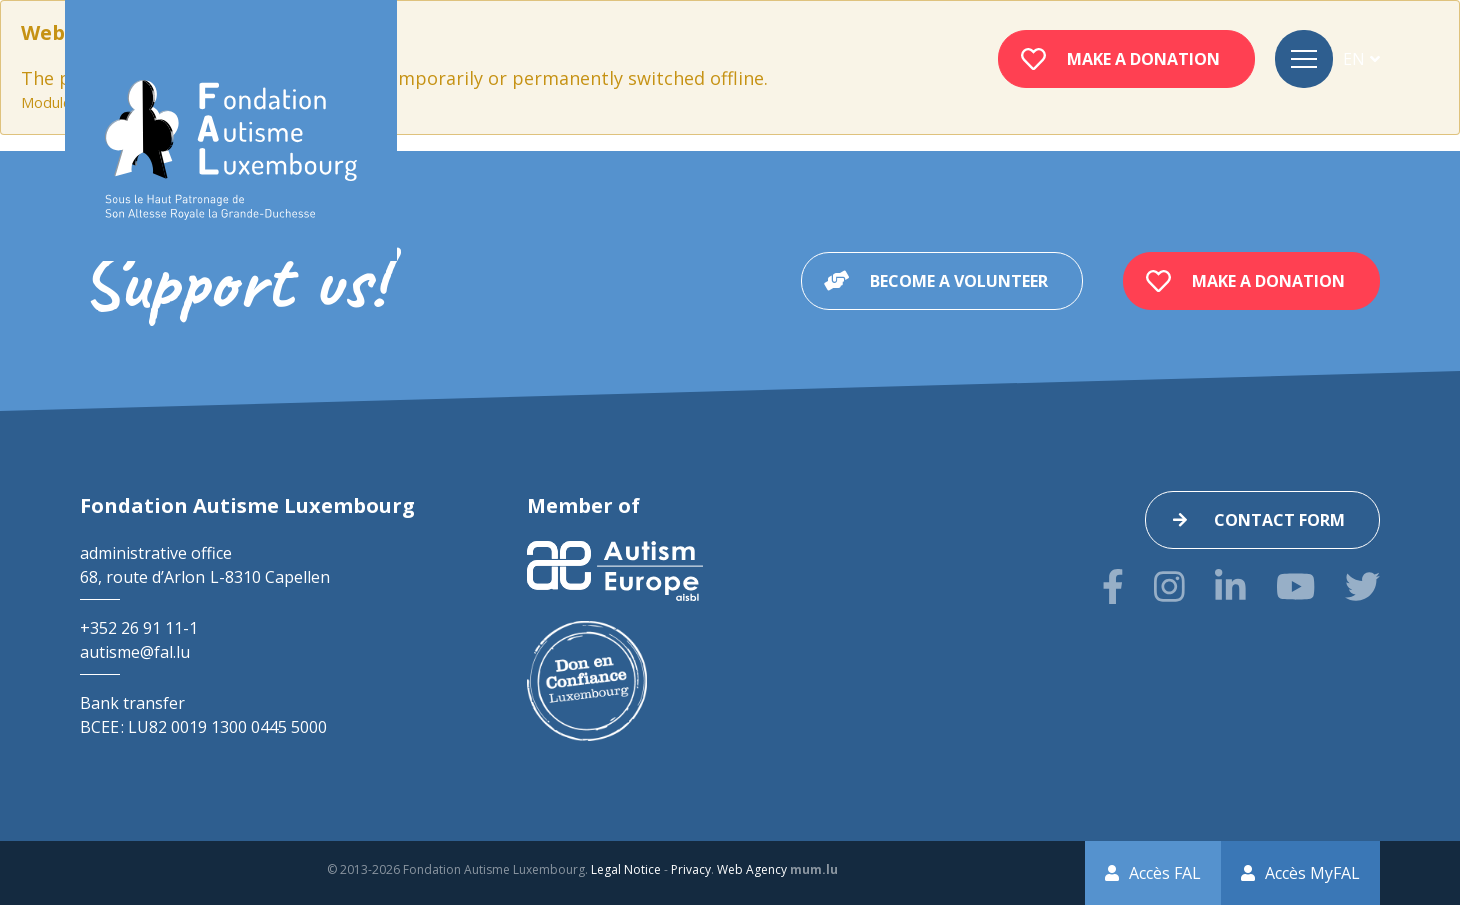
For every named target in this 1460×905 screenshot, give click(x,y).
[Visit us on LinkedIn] (1230, 586)
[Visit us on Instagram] (1169, 586)
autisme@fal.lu (135, 652)
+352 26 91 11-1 (139, 628)
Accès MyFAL (1312, 873)
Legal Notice (626, 869)
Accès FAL (1165, 873)
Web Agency (752, 869)
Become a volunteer (959, 281)
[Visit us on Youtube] (1295, 586)
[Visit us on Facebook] (1113, 586)
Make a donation (1143, 59)
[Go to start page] (231, 150)
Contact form (1279, 520)
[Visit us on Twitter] (1362, 586)
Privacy (691, 869)
